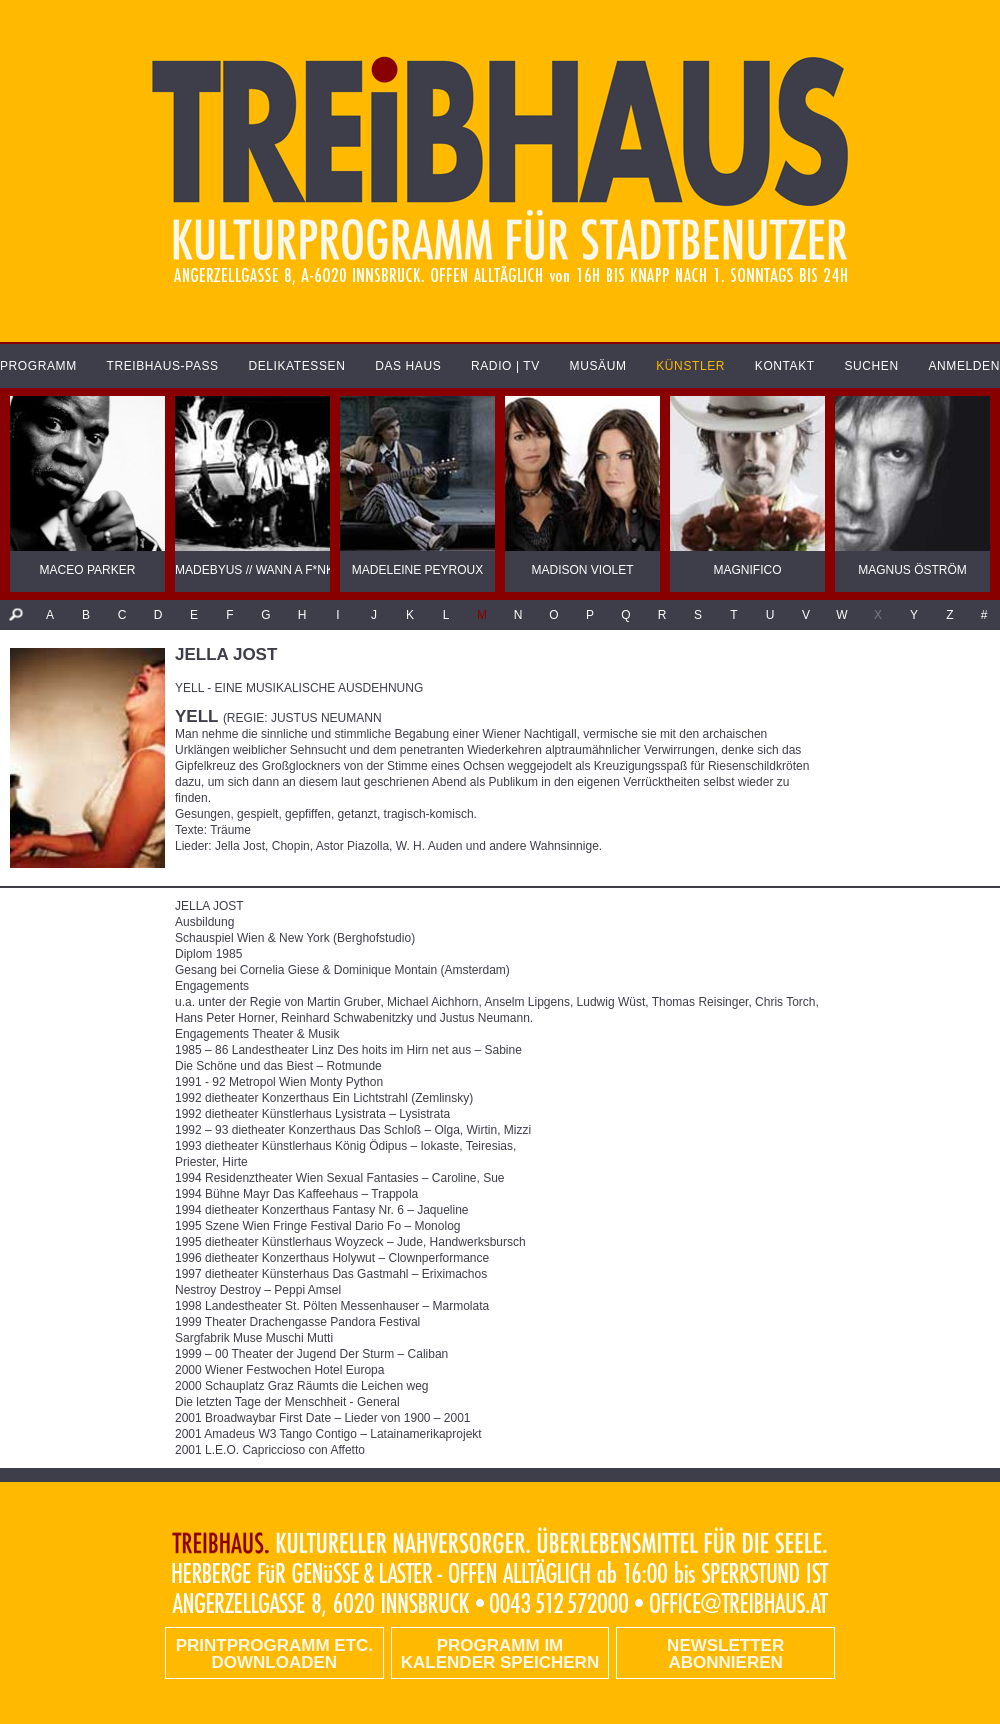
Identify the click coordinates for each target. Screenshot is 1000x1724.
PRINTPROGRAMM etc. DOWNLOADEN (274, 1654)
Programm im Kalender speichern (500, 1654)
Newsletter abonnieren (725, 1654)
